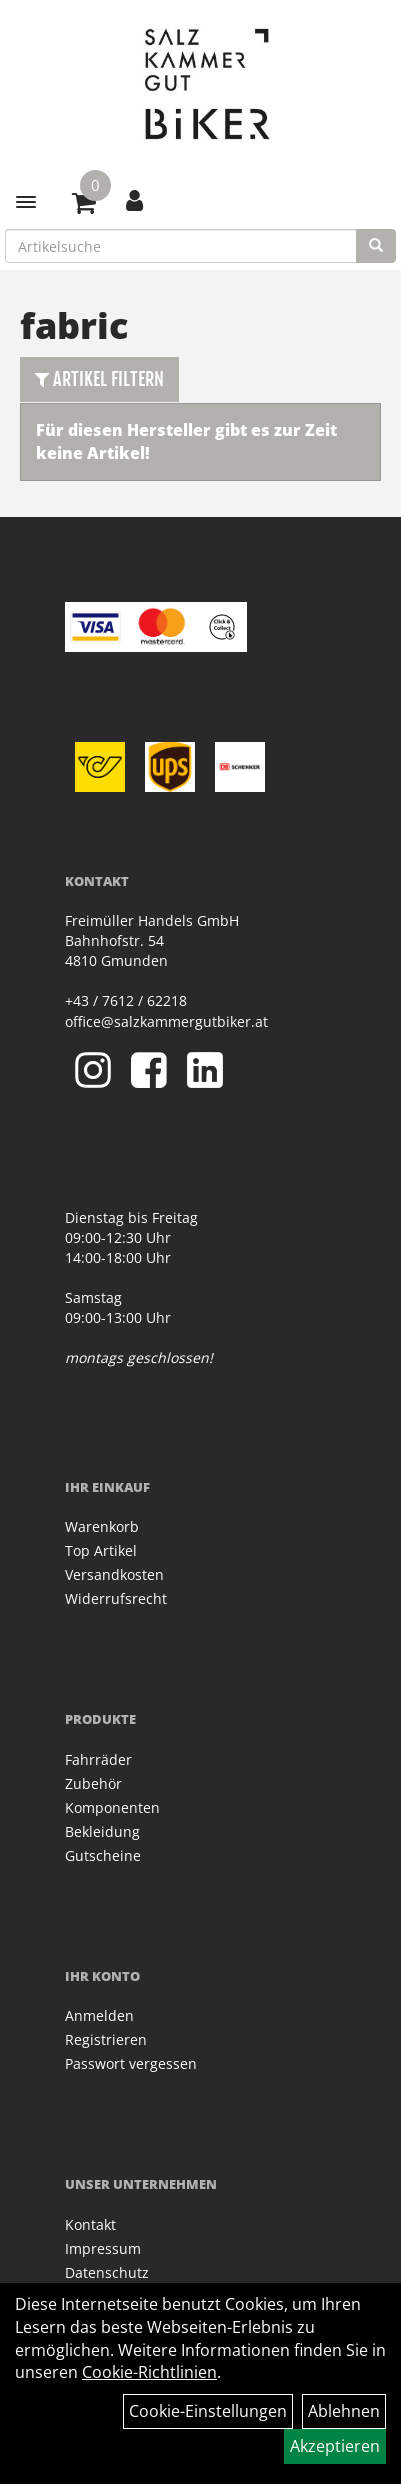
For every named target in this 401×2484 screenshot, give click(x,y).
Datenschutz (107, 2272)
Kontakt (90, 2224)
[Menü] (26, 202)
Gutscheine (103, 1855)
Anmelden (99, 2015)
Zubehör (93, 1783)
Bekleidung (102, 1831)
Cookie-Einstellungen (208, 2411)
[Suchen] (376, 246)
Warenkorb (102, 1526)
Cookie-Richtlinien (149, 2372)
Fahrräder (98, 1759)
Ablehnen (344, 2411)
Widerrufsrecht (116, 1598)
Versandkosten (114, 1574)
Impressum (103, 2248)
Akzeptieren (335, 2446)
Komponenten (112, 1807)
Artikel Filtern (99, 379)
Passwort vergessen (131, 2063)
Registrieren (106, 2039)
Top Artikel (101, 1550)
